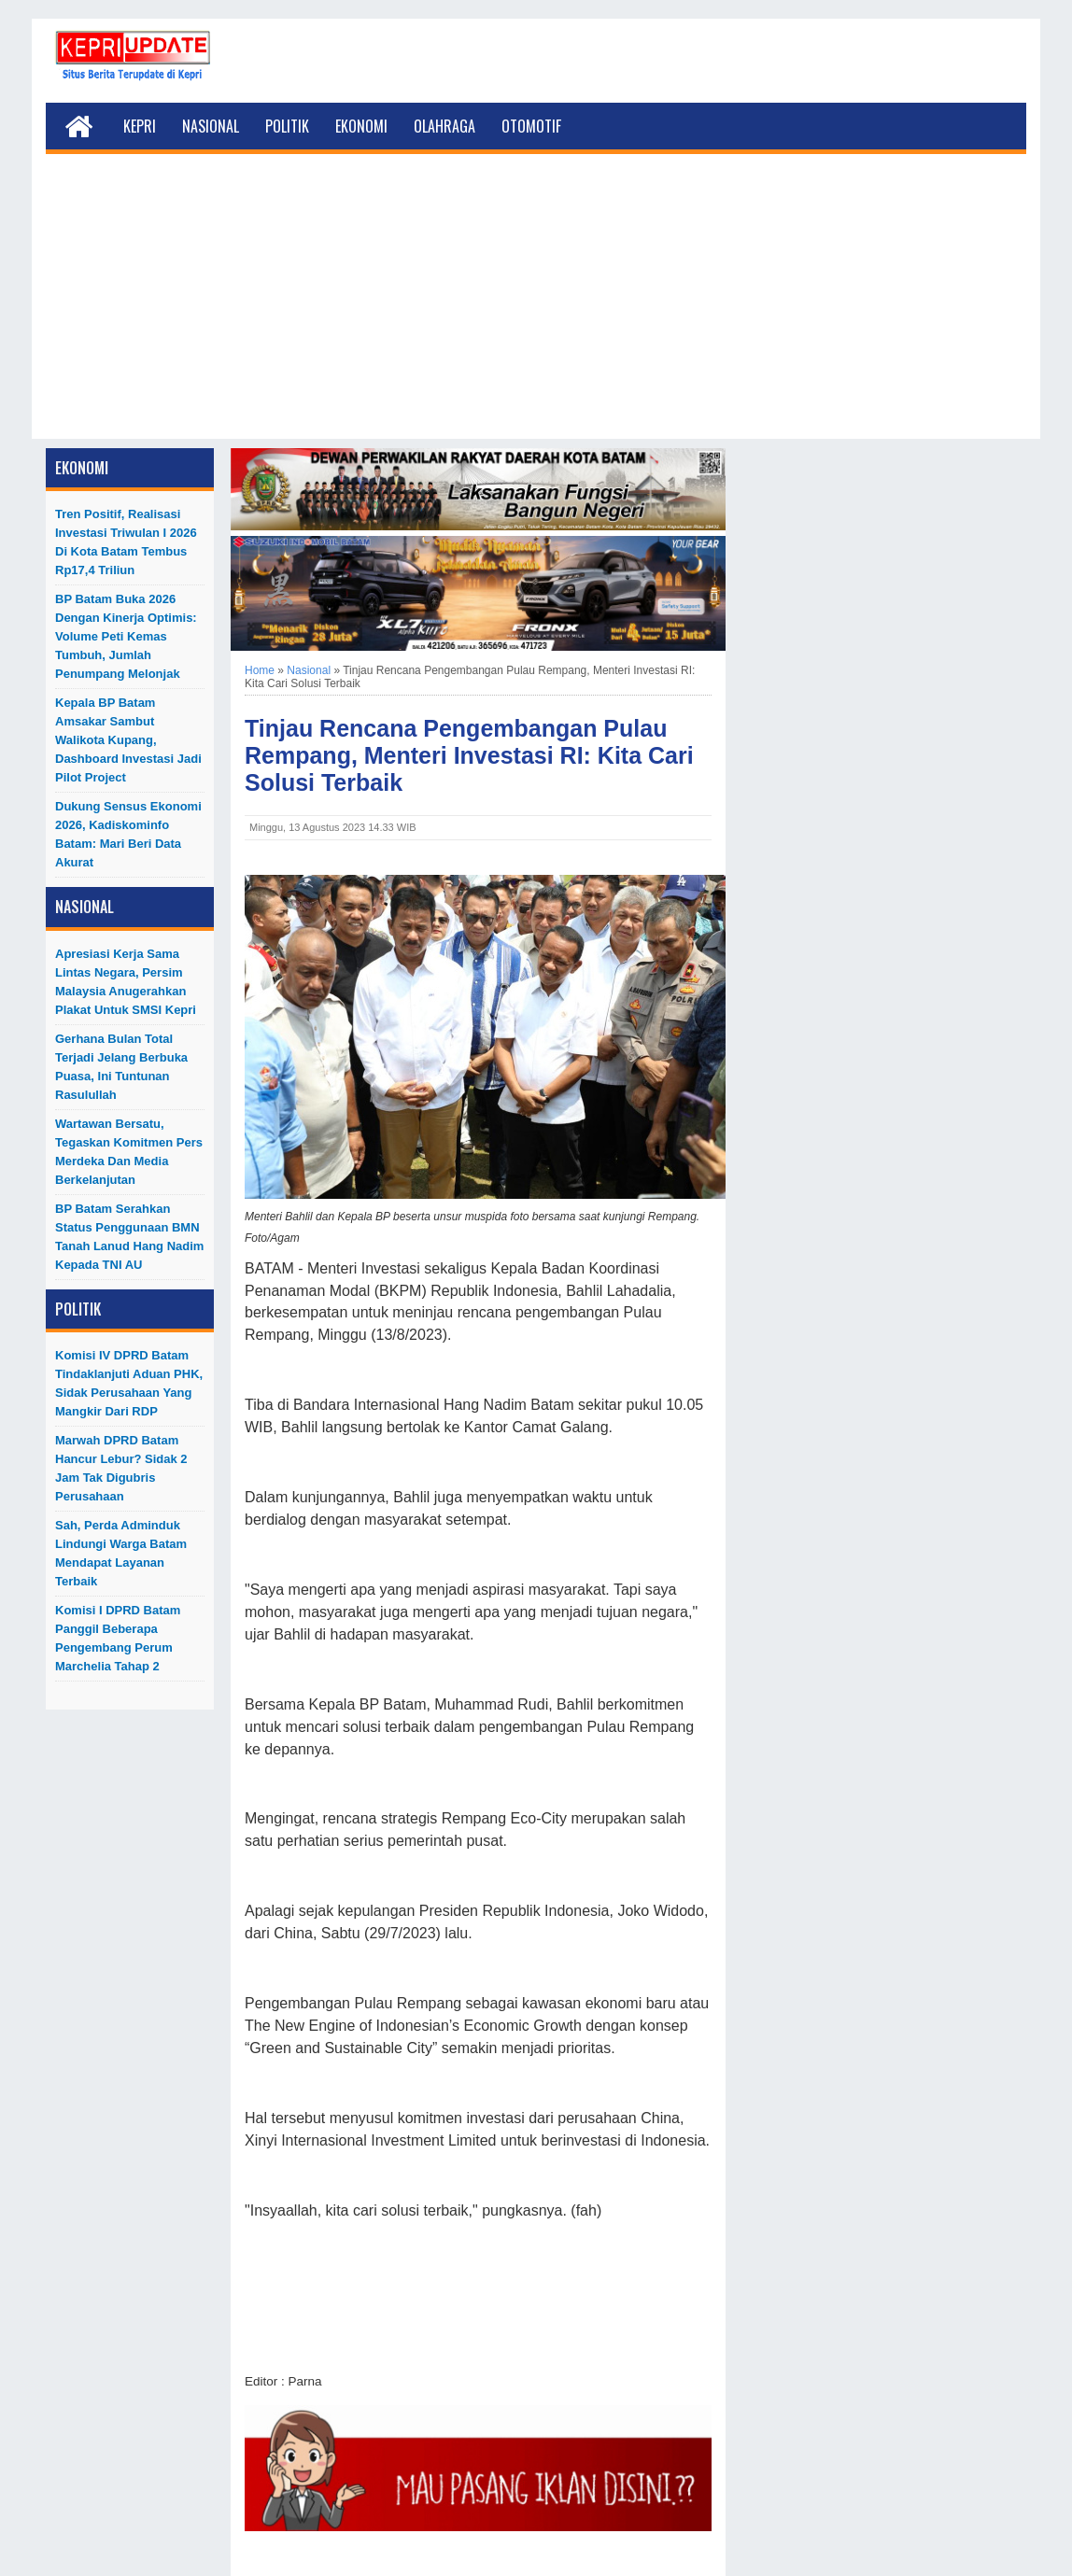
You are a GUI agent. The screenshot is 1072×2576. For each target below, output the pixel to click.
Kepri (139, 126)
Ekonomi (361, 126)
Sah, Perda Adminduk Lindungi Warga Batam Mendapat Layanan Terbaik (121, 1553)
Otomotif (531, 126)
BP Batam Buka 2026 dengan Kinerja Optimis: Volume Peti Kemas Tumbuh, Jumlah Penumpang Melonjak (126, 636)
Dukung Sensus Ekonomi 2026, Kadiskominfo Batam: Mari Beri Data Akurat (128, 834)
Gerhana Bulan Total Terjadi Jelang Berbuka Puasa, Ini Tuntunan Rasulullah (121, 1067)
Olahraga (444, 126)
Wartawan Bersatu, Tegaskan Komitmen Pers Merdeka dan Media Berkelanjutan (129, 1152)
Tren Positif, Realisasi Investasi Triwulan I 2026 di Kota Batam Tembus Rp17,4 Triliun (126, 542)
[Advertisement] (536, 308)
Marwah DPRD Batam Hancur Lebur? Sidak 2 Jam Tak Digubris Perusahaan (121, 1468)
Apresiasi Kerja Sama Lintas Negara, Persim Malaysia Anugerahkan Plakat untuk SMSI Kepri (125, 982)
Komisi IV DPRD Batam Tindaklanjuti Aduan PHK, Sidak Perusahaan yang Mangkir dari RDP (129, 1383)
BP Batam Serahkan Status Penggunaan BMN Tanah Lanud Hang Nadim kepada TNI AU (129, 1237)
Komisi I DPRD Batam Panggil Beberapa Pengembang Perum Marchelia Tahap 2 (117, 1638)
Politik (287, 126)
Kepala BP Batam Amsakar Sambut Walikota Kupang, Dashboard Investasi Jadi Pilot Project (128, 740)
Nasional (210, 126)
